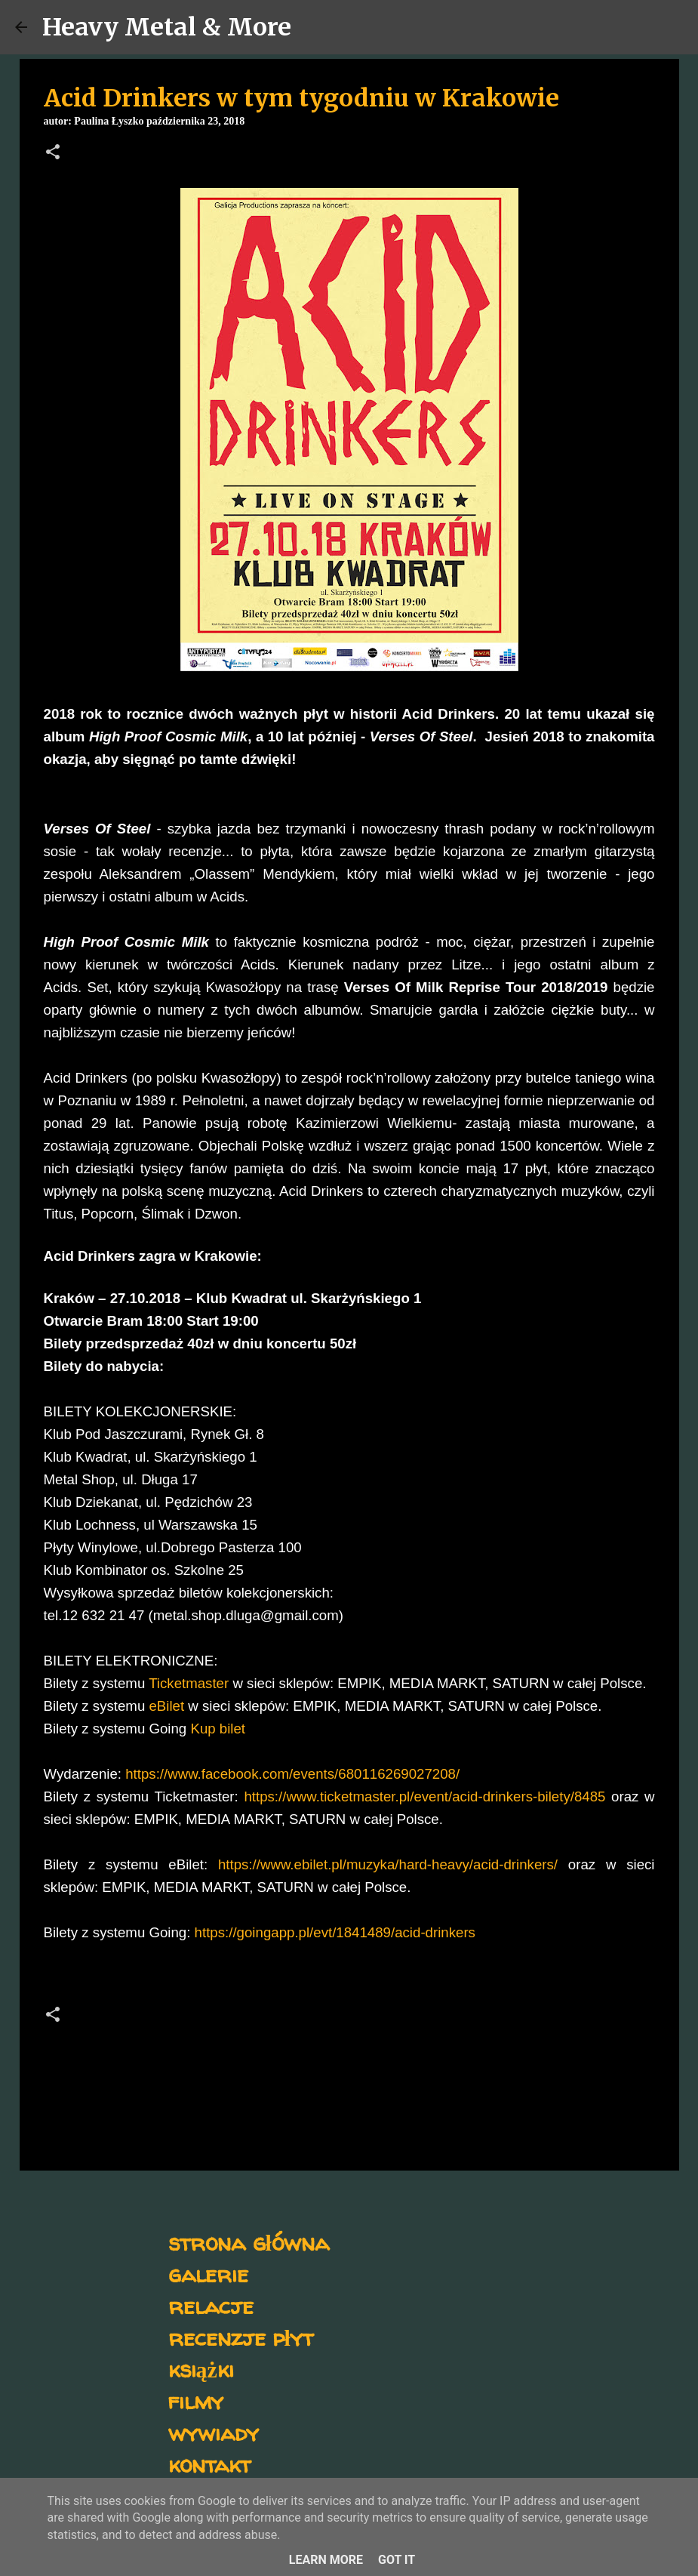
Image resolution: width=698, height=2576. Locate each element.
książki (201, 2368)
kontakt (209, 2463)
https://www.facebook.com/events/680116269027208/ (292, 1774)
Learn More (326, 2560)
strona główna (248, 2241)
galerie (208, 2273)
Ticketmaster (189, 1683)
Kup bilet (217, 1728)
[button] (53, 153)
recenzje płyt (240, 2337)
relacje (211, 2305)
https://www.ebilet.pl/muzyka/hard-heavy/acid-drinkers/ (388, 1864)
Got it (396, 2560)
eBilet (166, 1706)
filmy (195, 2400)
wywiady (213, 2432)
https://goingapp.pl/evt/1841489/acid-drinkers (335, 1932)
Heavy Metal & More (166, 27)
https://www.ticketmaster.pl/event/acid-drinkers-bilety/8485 (424, 1796)
